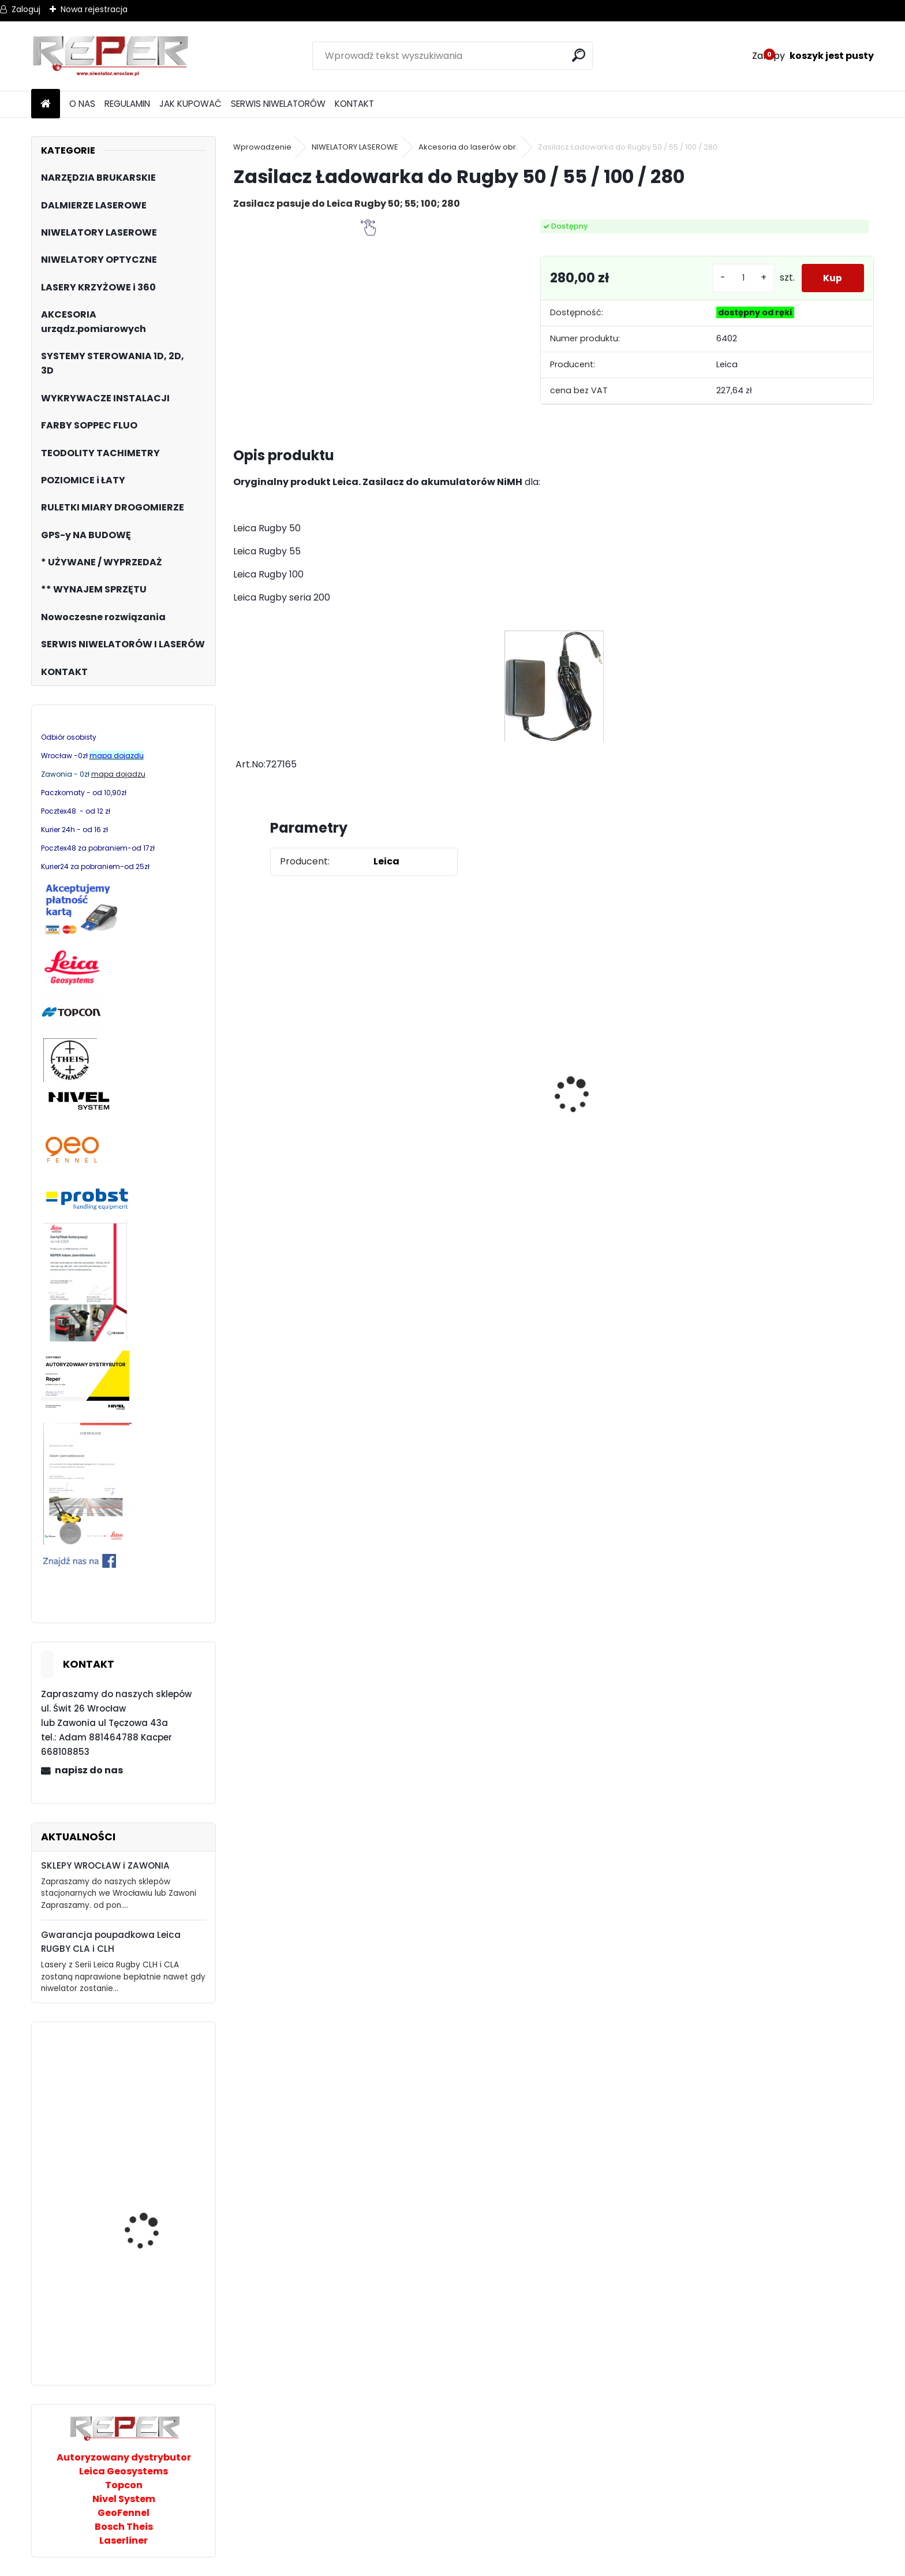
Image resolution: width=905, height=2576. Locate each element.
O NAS (82, 104)
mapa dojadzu (118, 774)
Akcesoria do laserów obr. (468, 146)
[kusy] (740, 278)
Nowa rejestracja (94, 9)
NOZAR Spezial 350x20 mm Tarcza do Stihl (621, 1113)
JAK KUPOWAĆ (190, 104)
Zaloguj (26, 9)
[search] (579, 55)
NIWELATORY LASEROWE (355, 146)
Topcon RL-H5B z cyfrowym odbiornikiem (155, 2104)
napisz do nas (89, 1770)
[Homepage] (45, 104)
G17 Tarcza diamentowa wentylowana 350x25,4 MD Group (461, 1146)
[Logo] (110, 56)
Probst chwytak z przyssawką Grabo (145, 2330)
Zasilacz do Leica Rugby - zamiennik (300, 1151)
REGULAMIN (127, 104)
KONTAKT (354, 104)
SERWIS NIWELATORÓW (278, 104)
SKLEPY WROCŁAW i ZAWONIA (105, 1865)
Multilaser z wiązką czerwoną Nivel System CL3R (153, 2200)
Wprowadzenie (262, 146)
